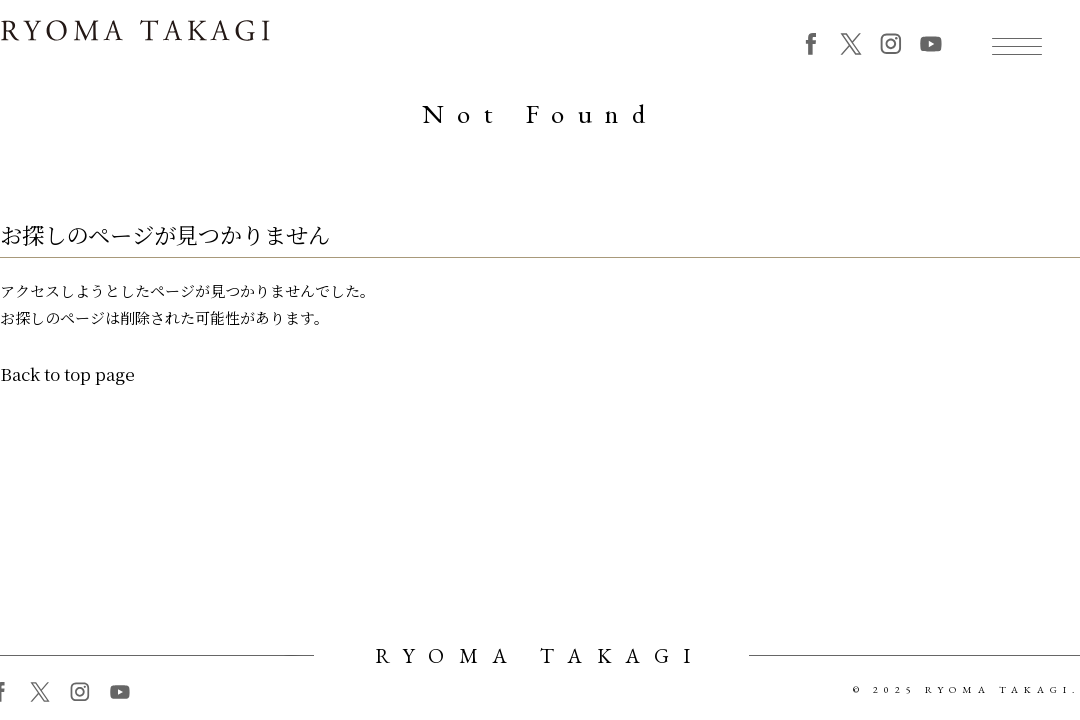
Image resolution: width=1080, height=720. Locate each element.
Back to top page (67, 381)
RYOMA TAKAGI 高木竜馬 (135, 42)
